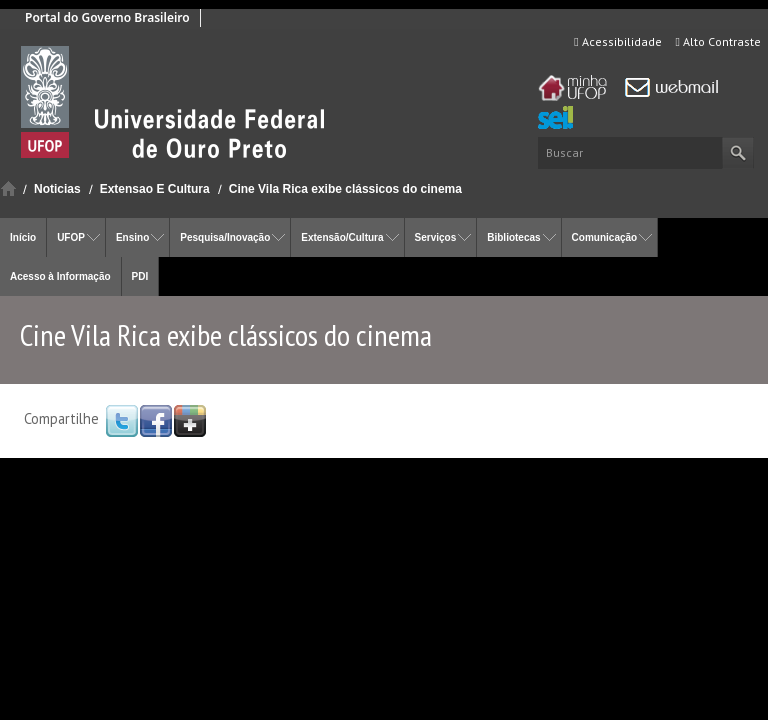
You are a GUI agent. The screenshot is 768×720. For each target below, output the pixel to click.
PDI (140, 276)
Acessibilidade (617, 41)
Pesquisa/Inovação (225, 237)
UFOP (71, 237)
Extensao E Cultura (155, 189)
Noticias (57, 189)
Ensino (132, 237)
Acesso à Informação (60, 276)
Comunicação (605, 237)
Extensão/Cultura (342, 237)
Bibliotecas (513, 237)
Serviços (436, 237)
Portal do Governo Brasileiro (107, 17)
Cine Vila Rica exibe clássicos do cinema (345, 189)
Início (8, 188)
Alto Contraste (718, 41)
